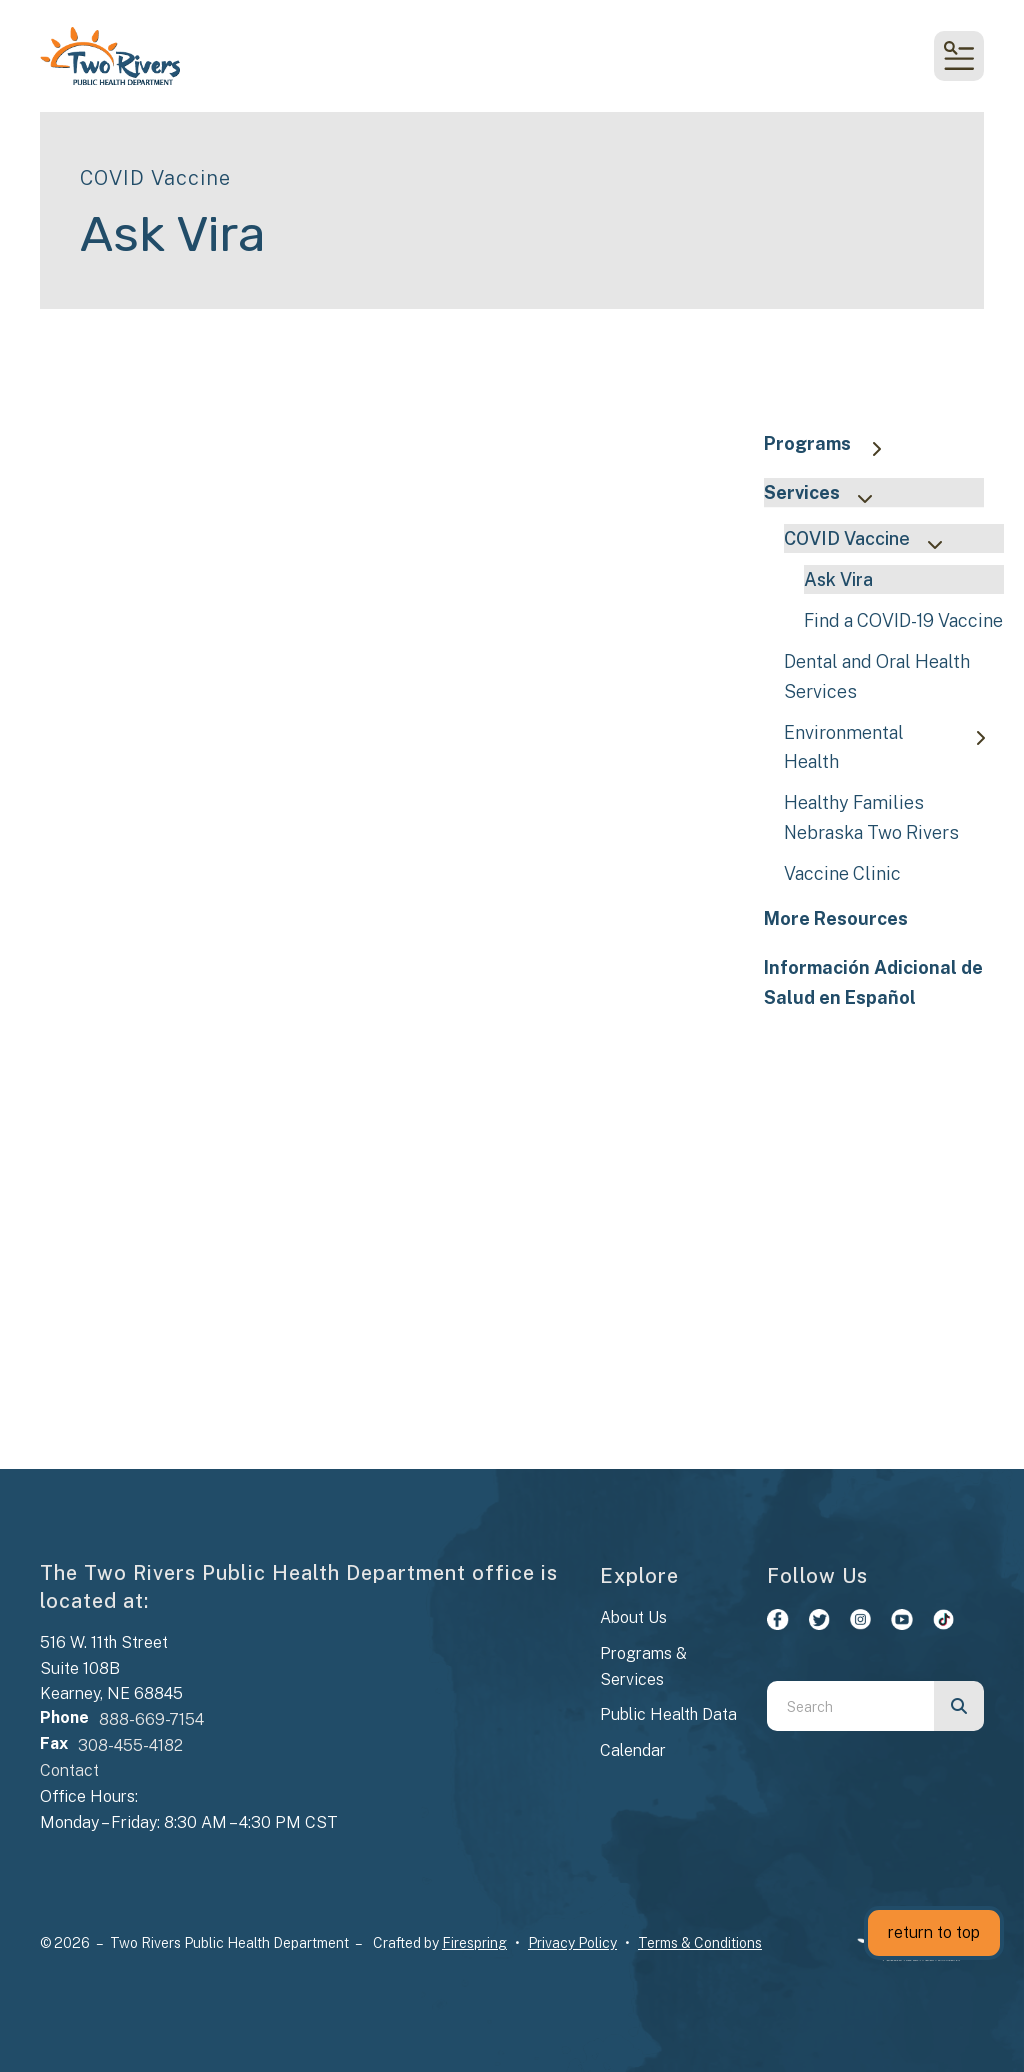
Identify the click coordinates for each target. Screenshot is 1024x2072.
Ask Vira (838, 579)
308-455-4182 (130, 1745)
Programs (832, 445)
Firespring (474, 1943)
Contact (69, 1770)
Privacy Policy (572, 1943)
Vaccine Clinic (842, 873)
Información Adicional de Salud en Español (873, 982)
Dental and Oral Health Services (877, 676)
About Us (633, 1617)
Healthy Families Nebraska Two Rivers (871, 817)
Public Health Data (668, 1714)
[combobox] (850, 1706)
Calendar (633, 1750)
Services (827, 494)
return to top (934, 1932)
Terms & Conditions (700, 1943)
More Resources (836, 918)
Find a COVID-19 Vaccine (903, 620)
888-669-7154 (151, 1719)
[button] (959, 56)
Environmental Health (894, 747)
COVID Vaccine (872, 540)
